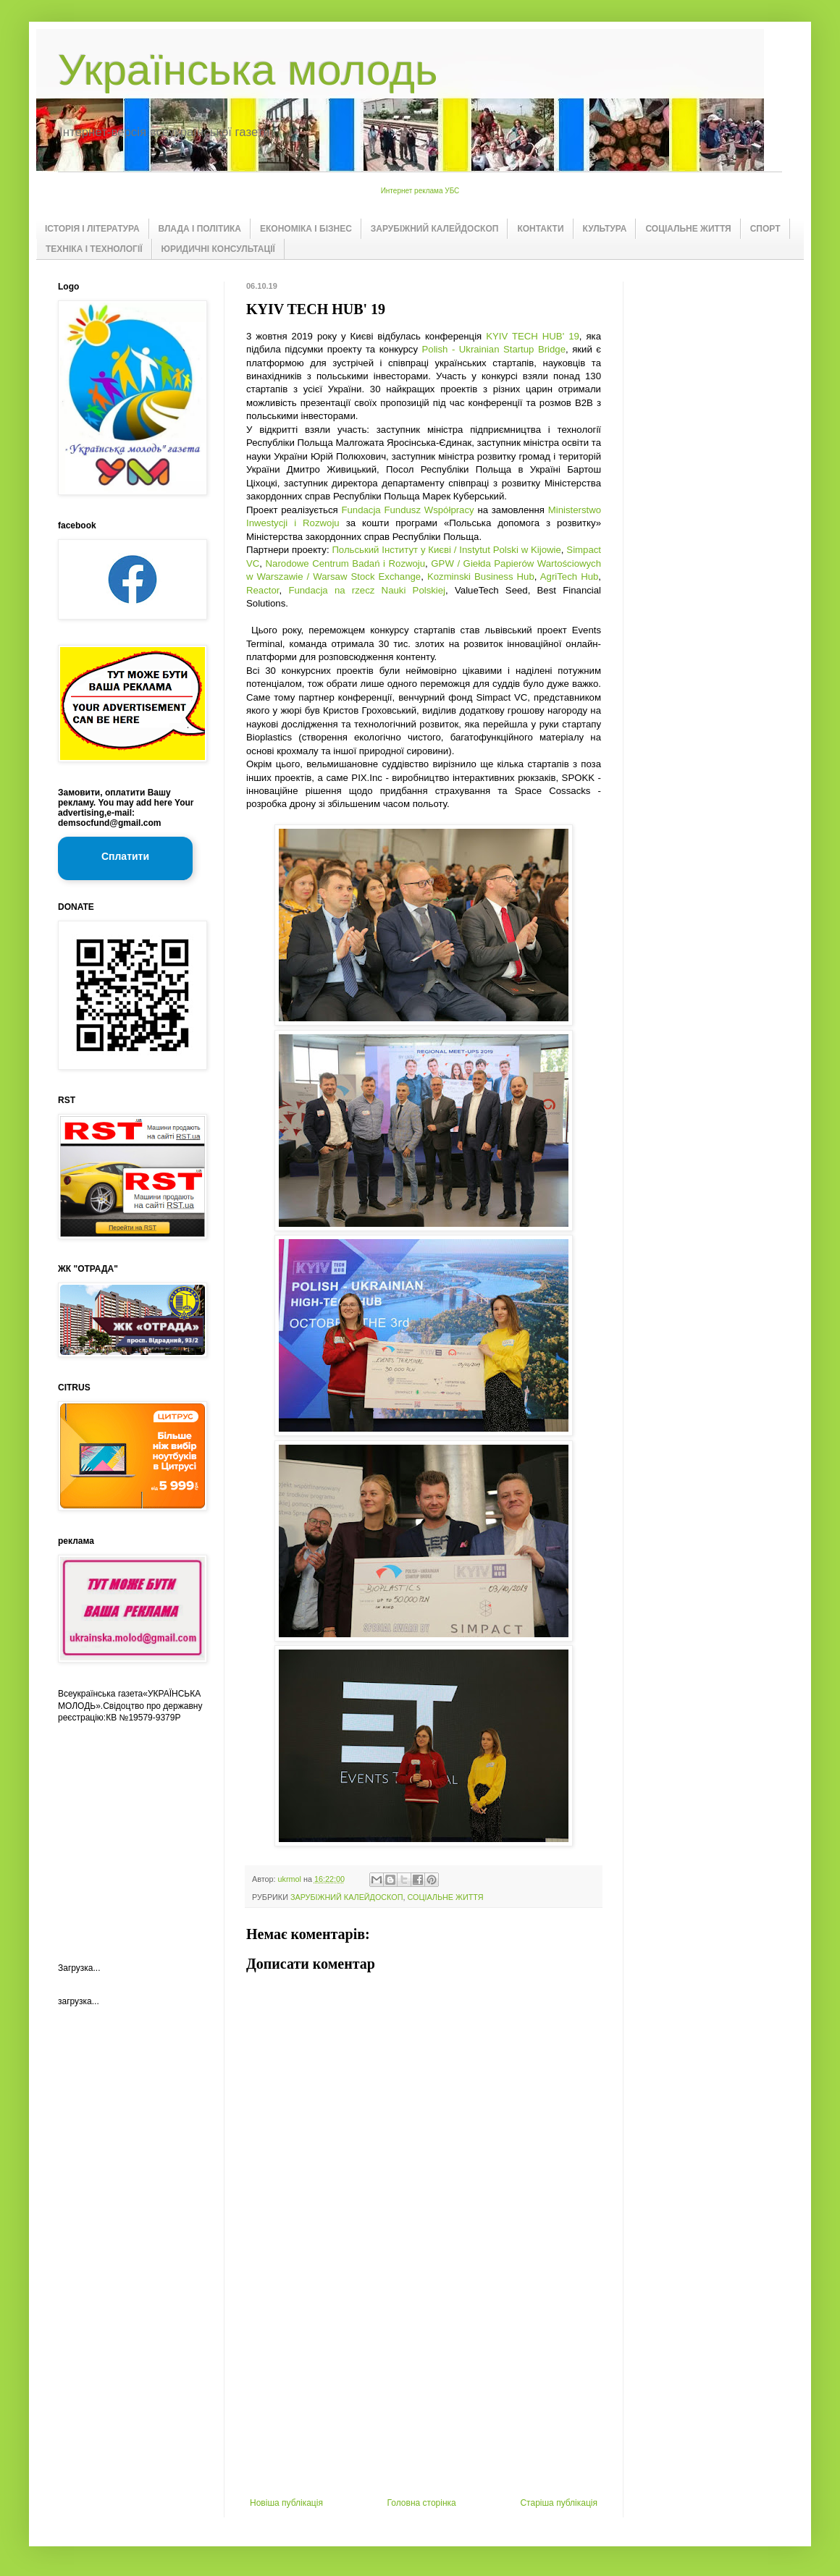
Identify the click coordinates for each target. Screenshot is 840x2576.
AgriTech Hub (569, 576)
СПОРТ (765, 229)
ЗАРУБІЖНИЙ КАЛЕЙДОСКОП (435, 229)
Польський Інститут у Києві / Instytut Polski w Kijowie (446, 549)
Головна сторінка (421, 2503)
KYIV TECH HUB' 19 (532, 336)
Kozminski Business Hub (480, 576)
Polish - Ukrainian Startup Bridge (494, 349)
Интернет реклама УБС (420, 191)
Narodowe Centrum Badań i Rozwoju (346, 563)
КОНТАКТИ (540, 229)
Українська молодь (247, 70)
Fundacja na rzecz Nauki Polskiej (366, 590)
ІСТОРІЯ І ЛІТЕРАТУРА (92, 229)
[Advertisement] (423, 2389)
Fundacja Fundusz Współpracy (407, 509)
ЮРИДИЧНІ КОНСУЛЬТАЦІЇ (218, 249)
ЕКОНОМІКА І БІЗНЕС (306, 229)
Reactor (262, 590)
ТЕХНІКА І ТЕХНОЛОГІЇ (94, 249)
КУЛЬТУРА (605, 229)
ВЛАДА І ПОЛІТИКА (200, 229)
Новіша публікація (286, 2503)
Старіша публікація (558, 2503)
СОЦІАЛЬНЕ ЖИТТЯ (688, 229)
